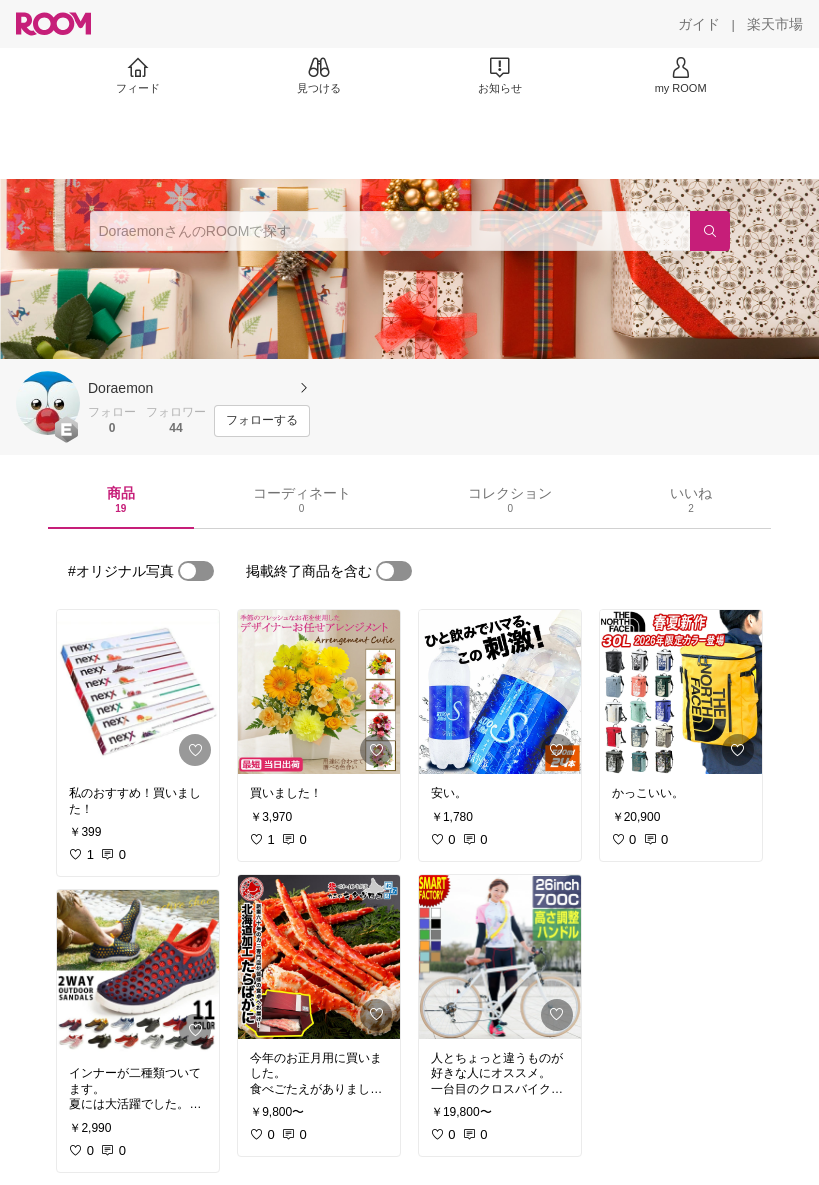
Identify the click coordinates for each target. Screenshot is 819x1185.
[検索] (710, 231)
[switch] (196, 571)
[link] (138, 692)
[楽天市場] (775, 24)
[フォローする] (262, 421)
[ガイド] (699, 24)
